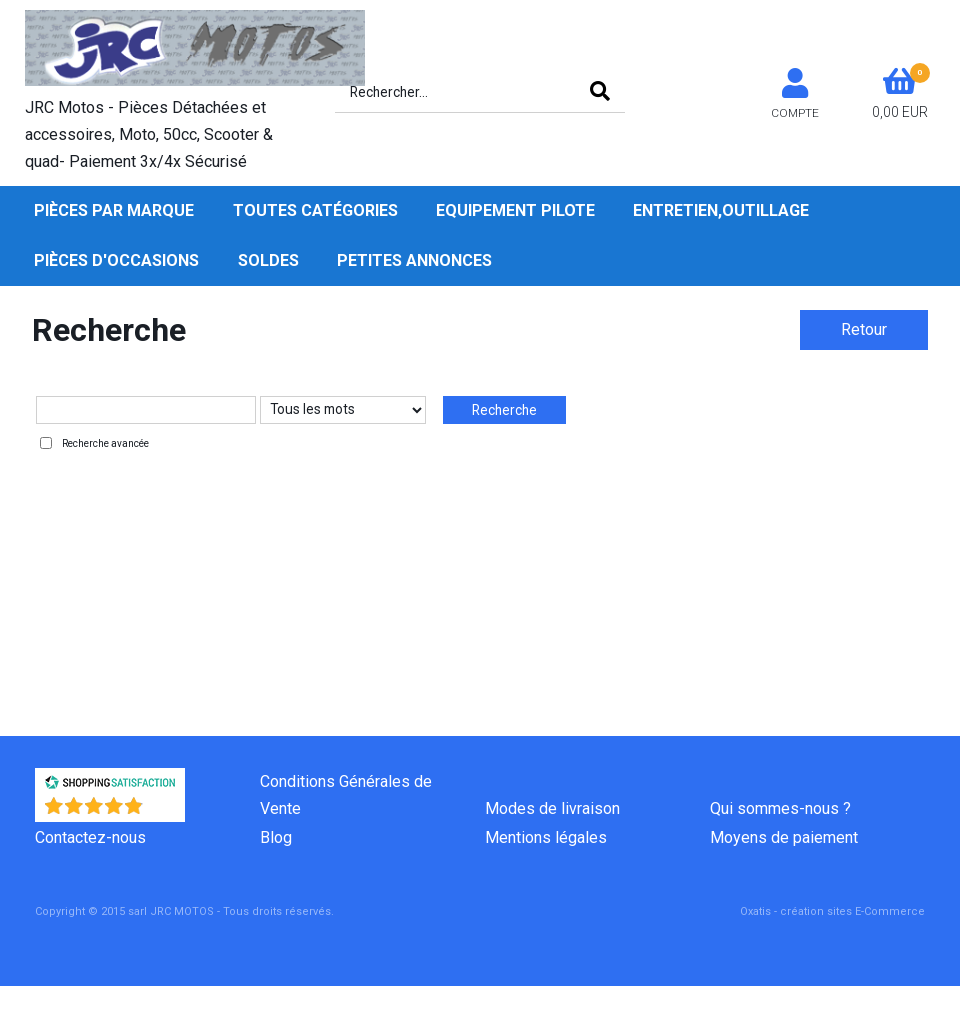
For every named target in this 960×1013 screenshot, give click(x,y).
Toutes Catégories (315, 210)
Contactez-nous (90, 837)
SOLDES (268, 260)
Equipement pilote (515, 210)
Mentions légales (546, 837)
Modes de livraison (552, 808)
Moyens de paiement (784, 837)
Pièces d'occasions (116, 260)
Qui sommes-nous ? (780, 808)
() (162, 811)
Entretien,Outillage (721, 210)
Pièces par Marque (114, 210)
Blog (276, 837)
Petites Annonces (414, 260)
